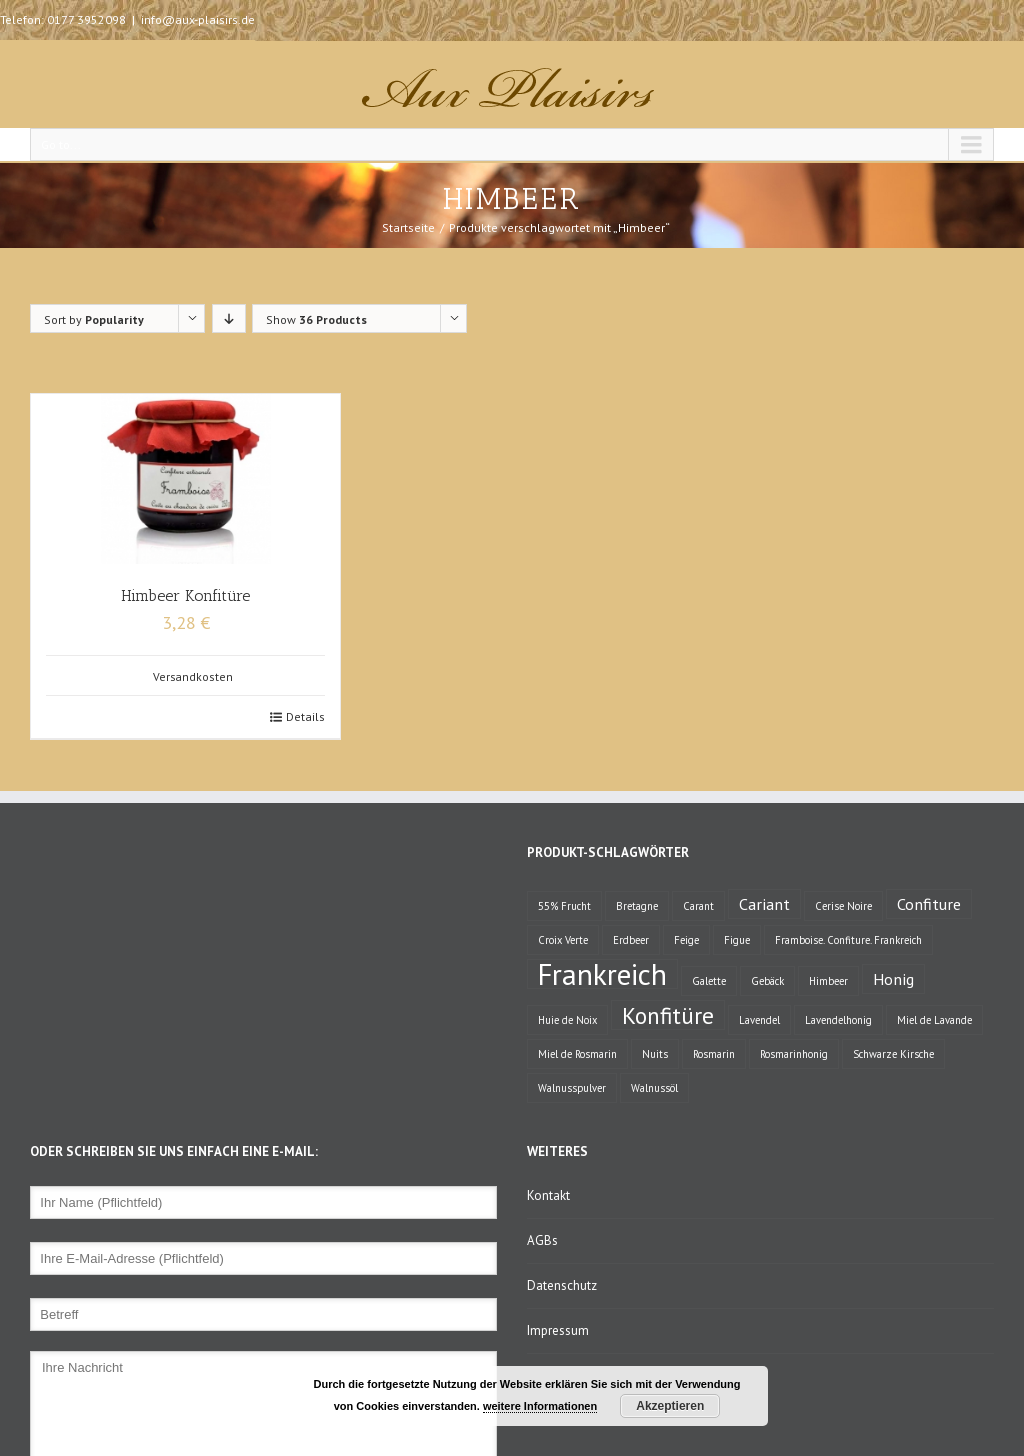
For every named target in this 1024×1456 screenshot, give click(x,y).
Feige (686, 940)
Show (316, 319)
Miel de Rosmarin (577, 1054)
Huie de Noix (567, 1020)
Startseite (408, 227)
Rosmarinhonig (794, 1054)
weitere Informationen (540, 1406)
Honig (893, 978)
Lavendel (759, 1020)
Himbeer (828, 981)
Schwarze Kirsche (893, 1054)
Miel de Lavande (934, 1020)
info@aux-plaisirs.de (198, 19)
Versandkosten (193, 676)
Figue (737, 940)
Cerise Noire (843, 906)
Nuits (655, 1054)
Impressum (558, 1330)
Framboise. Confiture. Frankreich (848, 940)
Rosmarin (714, 1054)
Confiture (929, 903)
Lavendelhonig (838, 1020)
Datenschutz (562, 1285)
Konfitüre (668, 1015)
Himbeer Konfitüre (185, 595)
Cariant (764, 903)
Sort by (94, 319)
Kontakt (548, 1195)
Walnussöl (654, 1088)
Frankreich (602, 974)
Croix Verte (563, 940)
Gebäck (767, 981)
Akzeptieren (670, 1406)
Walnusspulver (572, 1088)
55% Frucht (564, 906)
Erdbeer (631, 940)
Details (305, 716)
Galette (709, 981)
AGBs (542, 1240)
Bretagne (637, 906)
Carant (698, 906)
